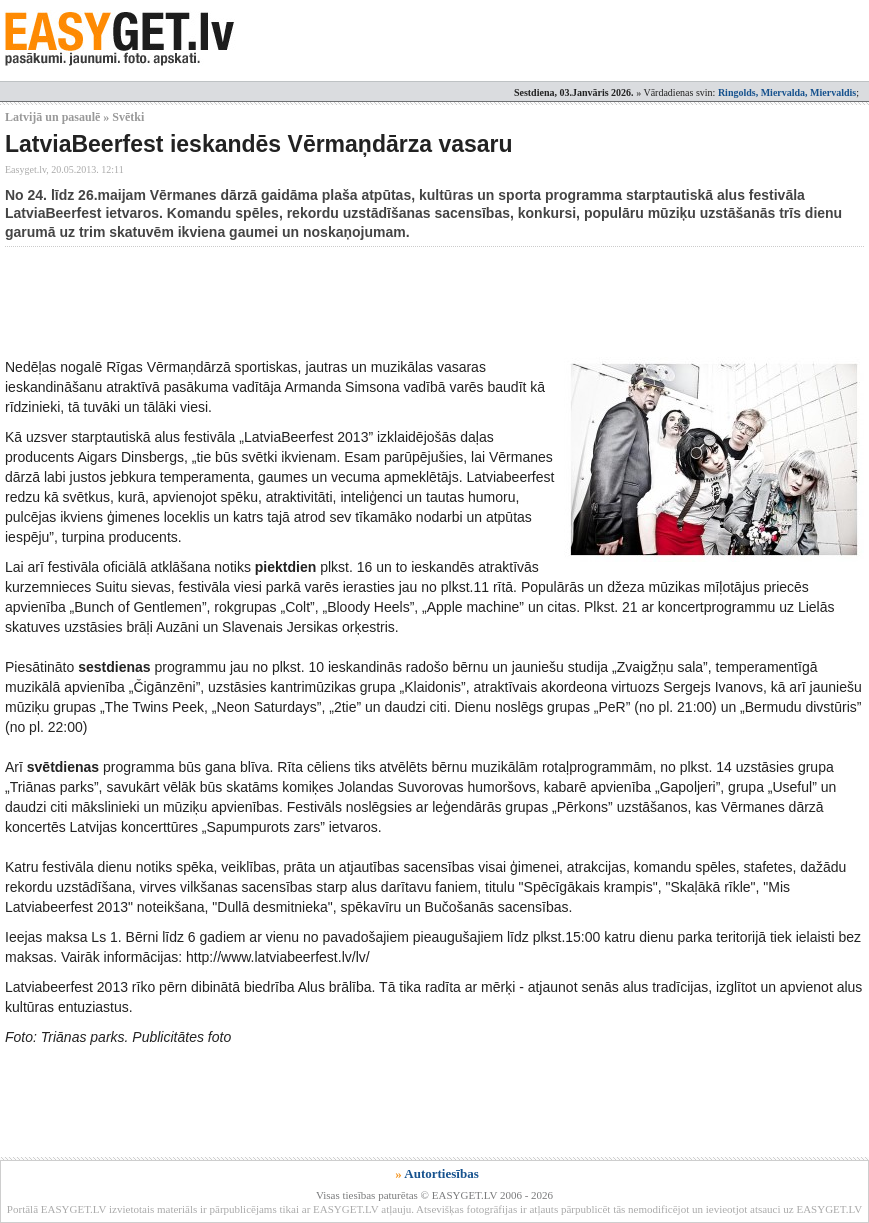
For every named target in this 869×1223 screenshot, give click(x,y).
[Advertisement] (369, 302)
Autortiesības (441, 1173)
